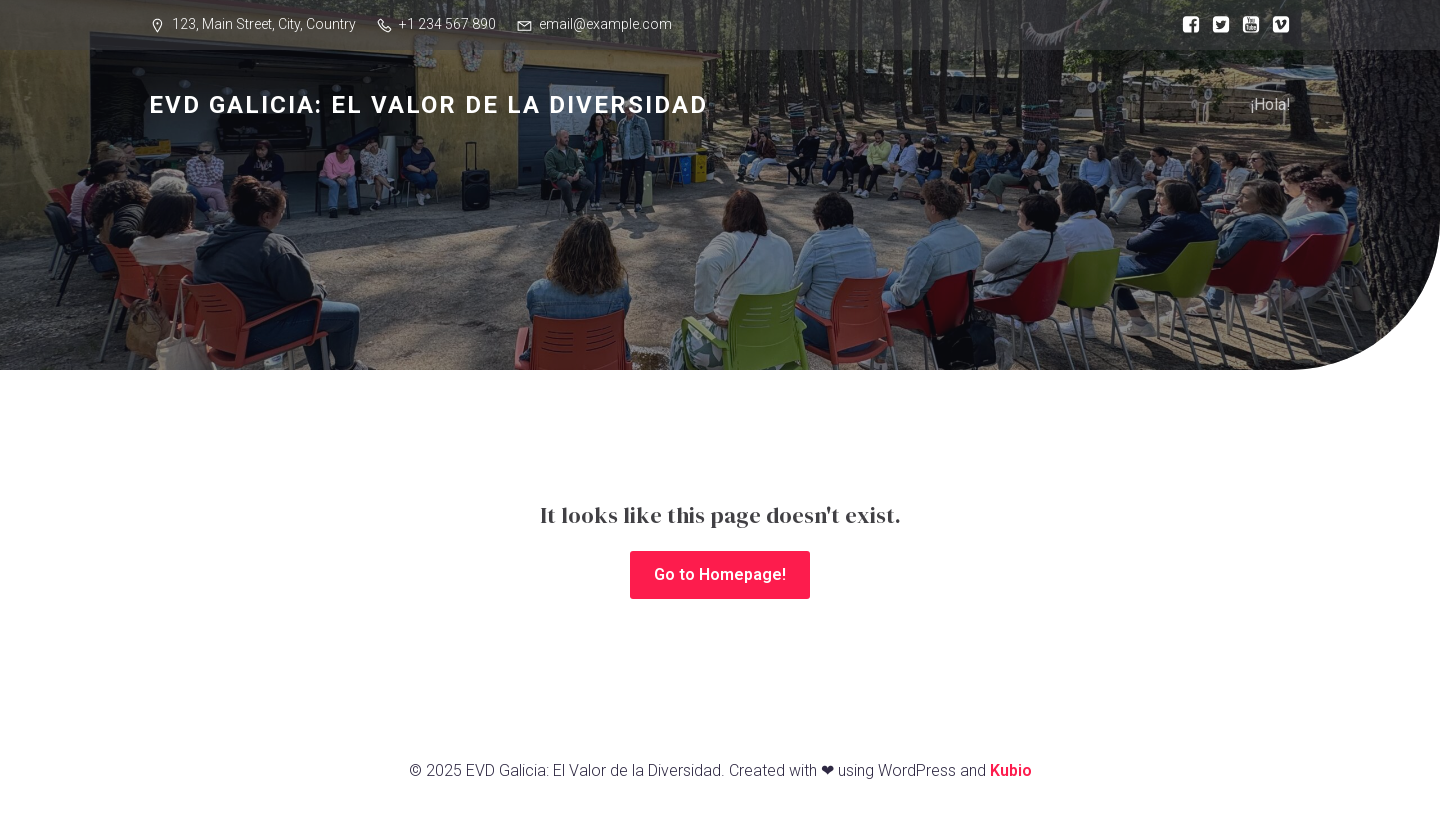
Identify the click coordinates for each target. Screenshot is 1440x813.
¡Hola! (1270, 104)
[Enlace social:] (1186, 25)
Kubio (1011, 770)
